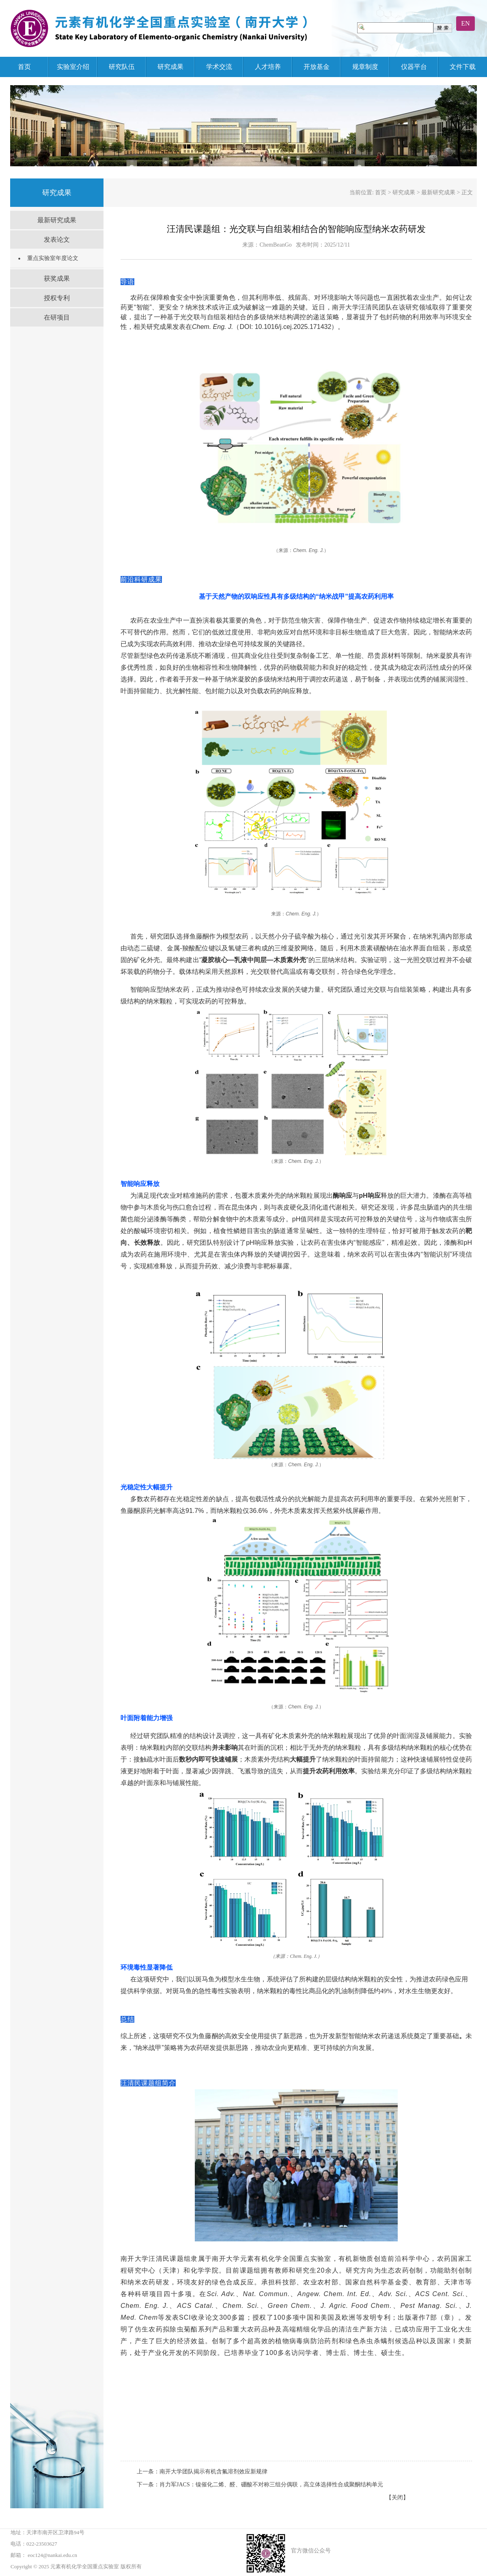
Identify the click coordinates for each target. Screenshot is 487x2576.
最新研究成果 (56, 220)
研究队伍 (122, 66)
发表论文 (57, 239)
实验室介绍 (73, 66)
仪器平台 (414, 66)
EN (465, 23)
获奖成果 (57, 278)
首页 (24, 66)
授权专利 (57, 297)
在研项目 (57, 317)
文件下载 (463, 66)
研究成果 (170, 66)
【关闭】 (397, 2497)
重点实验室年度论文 (52, 258)
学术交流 (219, 66)
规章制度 (365, 66)
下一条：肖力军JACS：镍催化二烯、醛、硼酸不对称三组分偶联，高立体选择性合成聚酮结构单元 (260, 2484)
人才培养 (268, 66)
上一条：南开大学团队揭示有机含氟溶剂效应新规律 (202, 2472)
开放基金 (317, 66)
